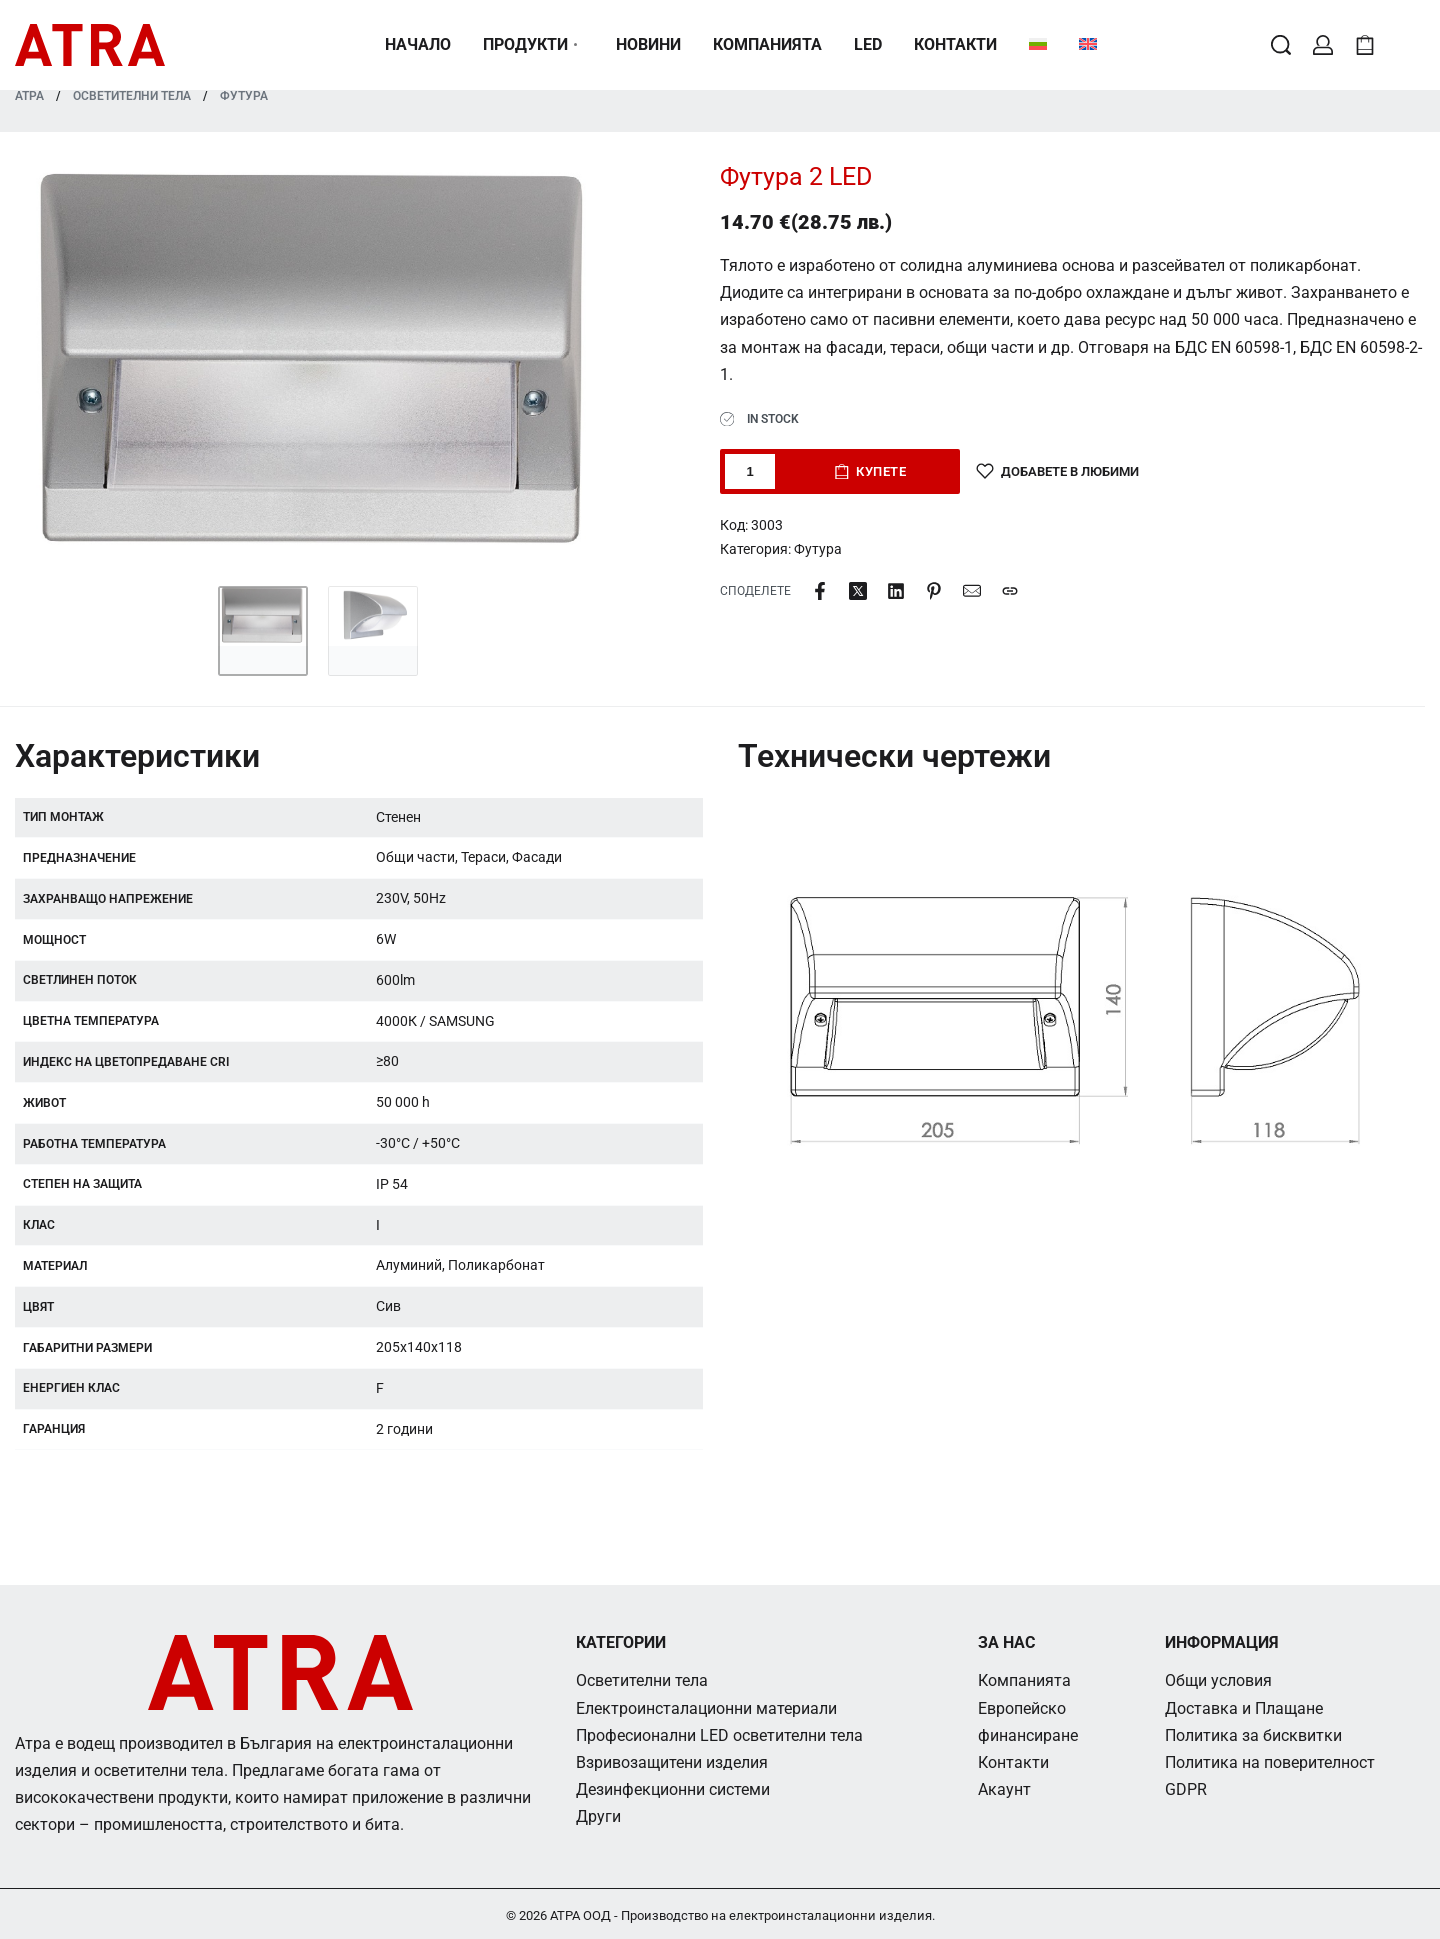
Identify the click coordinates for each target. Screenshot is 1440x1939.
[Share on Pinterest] (934, 591)
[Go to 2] (373, 631)
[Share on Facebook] (820, 591)
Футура (244, 96)
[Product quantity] (750, 471)
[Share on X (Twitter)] (858, 591)
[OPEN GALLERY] (318, 364)
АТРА (29, 96)
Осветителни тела (132, 96)
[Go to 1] (263, 631)
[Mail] (972, 591)
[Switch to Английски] (1088, 44)
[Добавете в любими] (1057, 471)
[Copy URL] (1010, 591)
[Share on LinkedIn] (896, 591)
